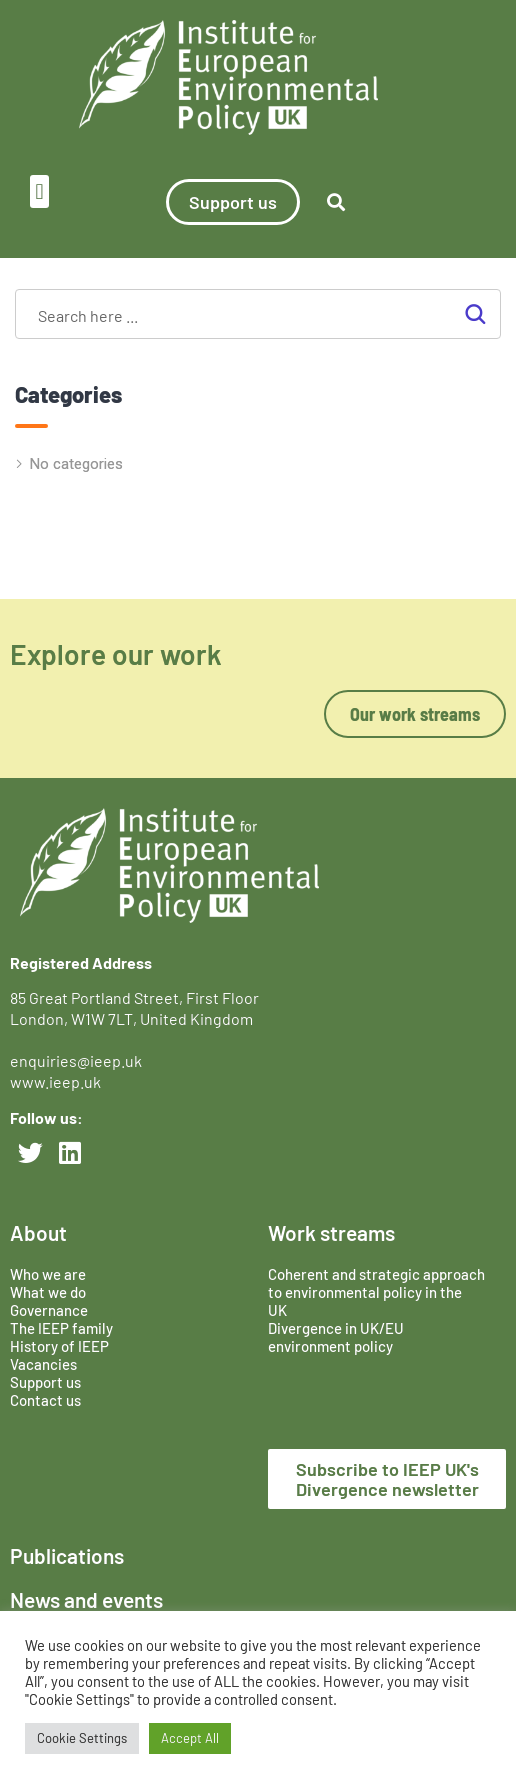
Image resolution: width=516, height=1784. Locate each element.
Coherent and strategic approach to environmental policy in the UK (376, 1292)
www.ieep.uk (55, 1081)
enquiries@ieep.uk (79, 1060)
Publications (67, 1555)
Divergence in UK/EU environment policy (336, 1337)
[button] (39, 191)
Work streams (331, 1232)
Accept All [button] (190, 1738)
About (38, 1232)
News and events (86, 1599)
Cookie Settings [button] (82, 1738)
